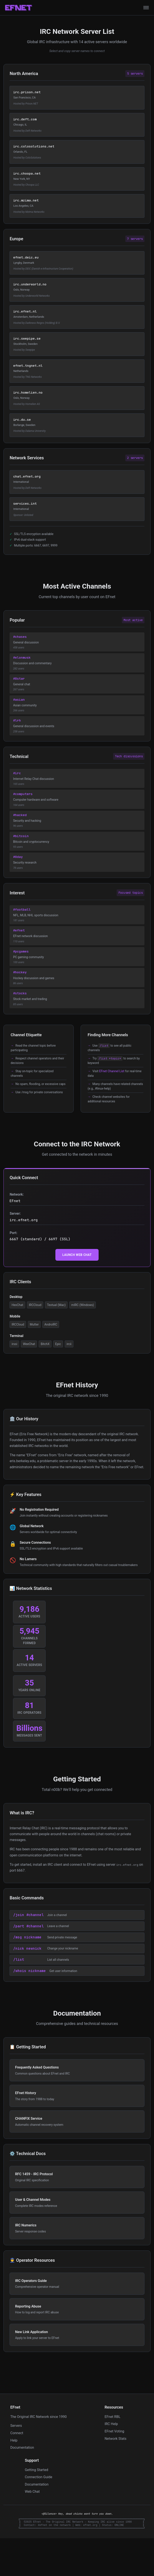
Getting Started (36, 2508)
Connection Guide (38, 2515)
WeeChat (30, 1359)
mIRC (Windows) (83, 1320)
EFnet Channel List (111, 1083)
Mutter (35, 1339)
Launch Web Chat (77, 1268)
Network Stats (115, 2476)
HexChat (18, 1320)
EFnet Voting (114, 2469)
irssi (15, 1359)
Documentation (22, 2485)
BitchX (46, 1359)
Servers (16, 2463)
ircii (70, 1359)
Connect (16, 2471)
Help (13, 2478)
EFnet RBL (112, 2455)
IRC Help (111, 2462)
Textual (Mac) (57, 1320)
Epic (59, 1359)
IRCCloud (36, 1320)
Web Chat (32, 2529)
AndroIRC (51, 1339)
